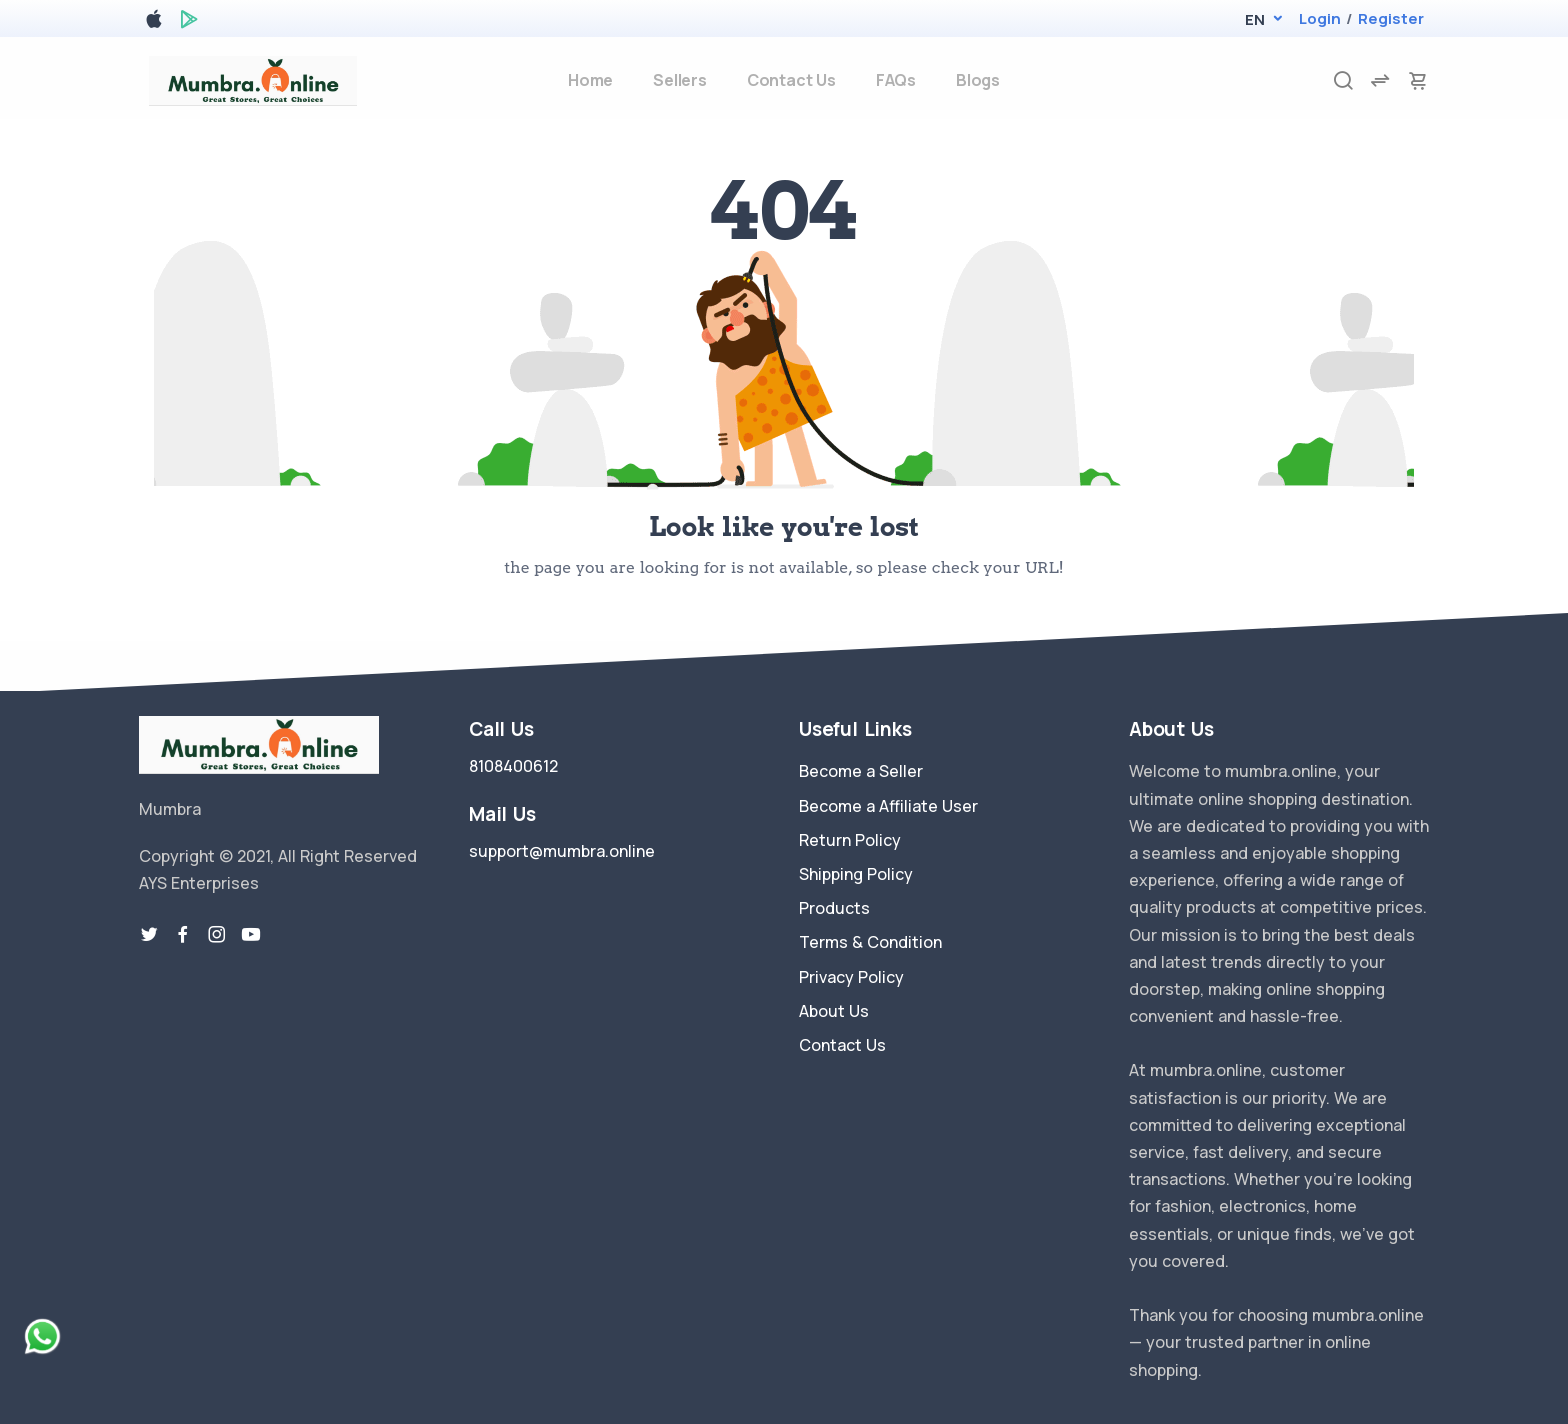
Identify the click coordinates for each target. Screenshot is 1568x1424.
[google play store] (189, 22)
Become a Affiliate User (888, 806)
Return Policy (850, 840)
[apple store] (154, 22)
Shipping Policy (856, 874)
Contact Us (842, 1045)
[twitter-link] (149, 935)
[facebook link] (183, 935)
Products (834, 908)
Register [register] (1391, 18)
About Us (834, 1011)
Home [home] (590, 80)
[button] (1254, 19)
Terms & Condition (870, 942)
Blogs (978, 80)
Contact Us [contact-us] (791, 80)
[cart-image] (1418, 80)
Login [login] (1320, 18)
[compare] (1380, 80)
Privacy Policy (851, 977)
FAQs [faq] (896, 80)
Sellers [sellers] (680, 80)
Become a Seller (861, 771)
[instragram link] (217, 935)
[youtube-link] (251, 935)
